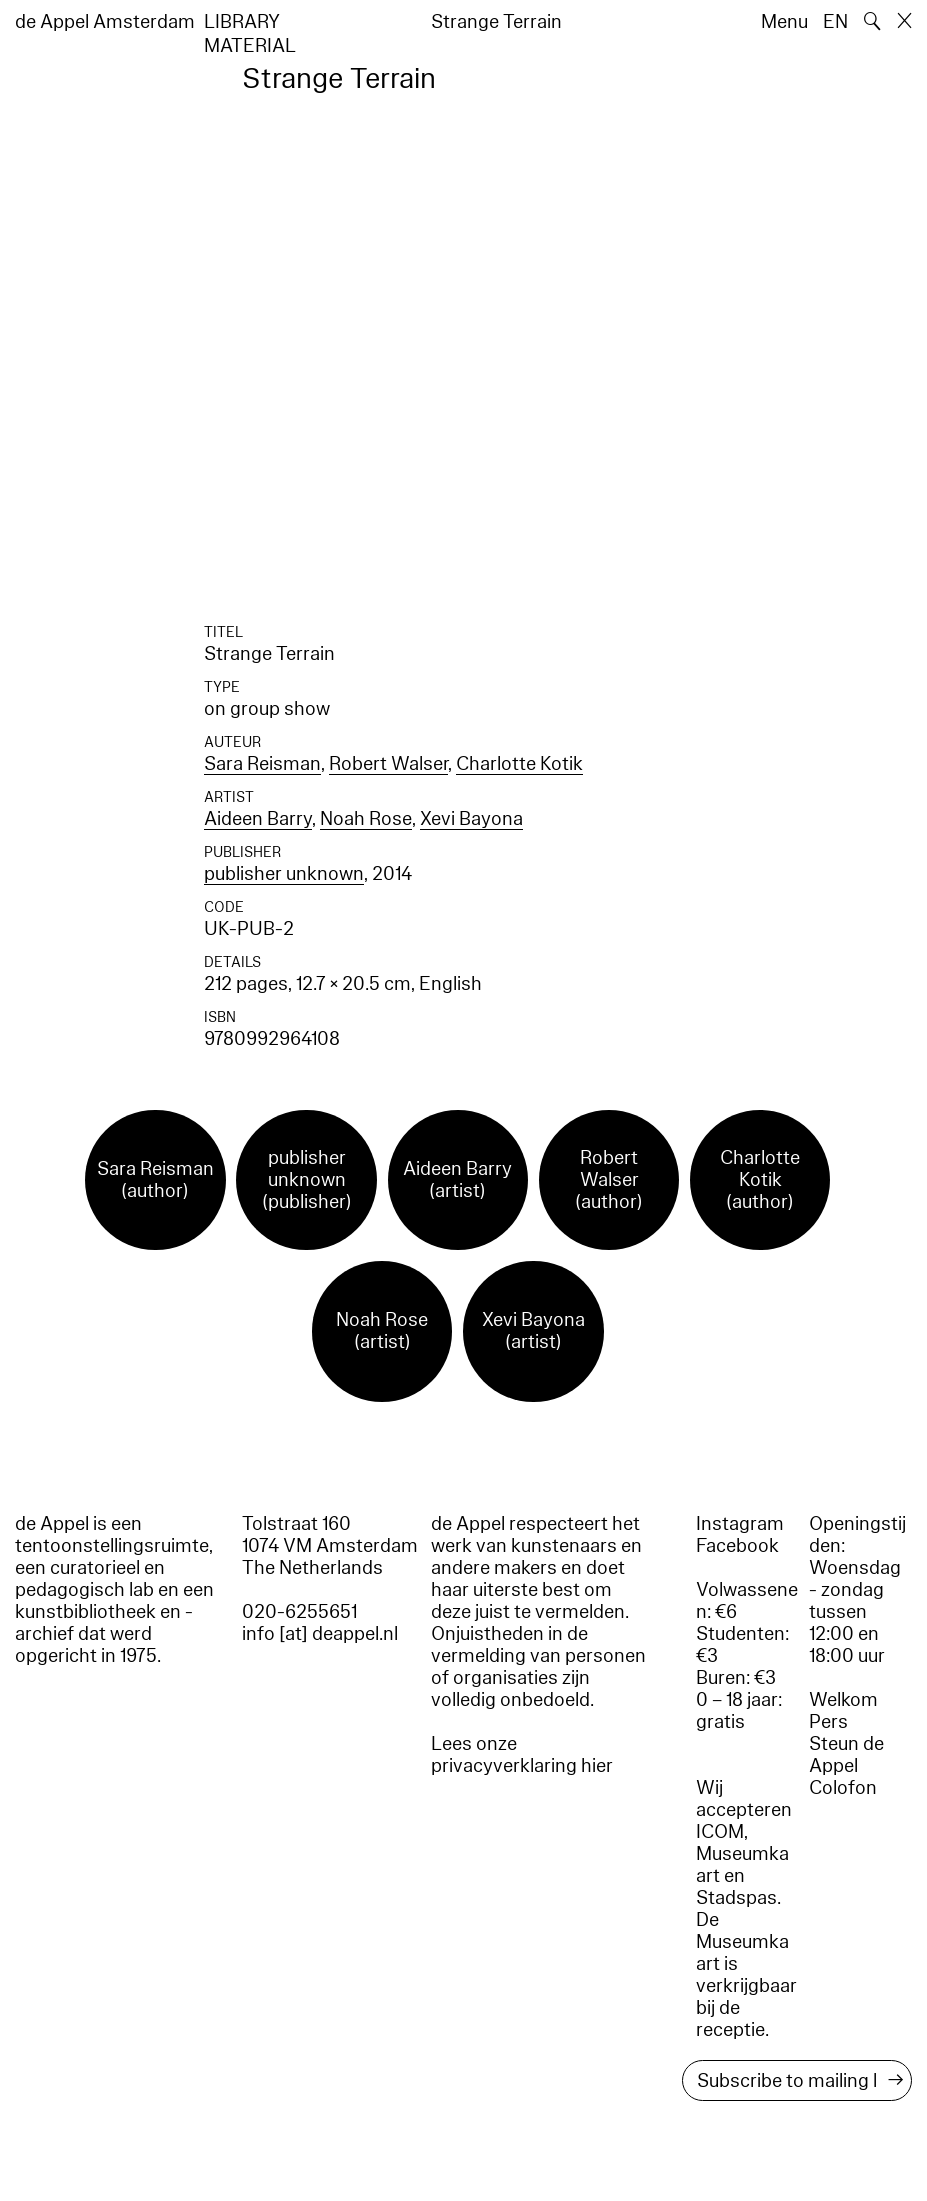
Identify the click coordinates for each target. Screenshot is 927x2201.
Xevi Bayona (471, 819)
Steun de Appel (846, 1755)
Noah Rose (366, 819)
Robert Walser (388, 764)
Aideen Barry (258, 819)
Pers (828, 1722)
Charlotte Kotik (519, 764)
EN (835, 22)
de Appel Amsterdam (105, 22)
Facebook (737, 1546)
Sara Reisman (262, 764)
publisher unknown (284, 874)
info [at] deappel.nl (320, 1634)
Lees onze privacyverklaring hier (522, 1755)
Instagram (740, 1524)
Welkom (843, 1700)
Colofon (843, 1788)
